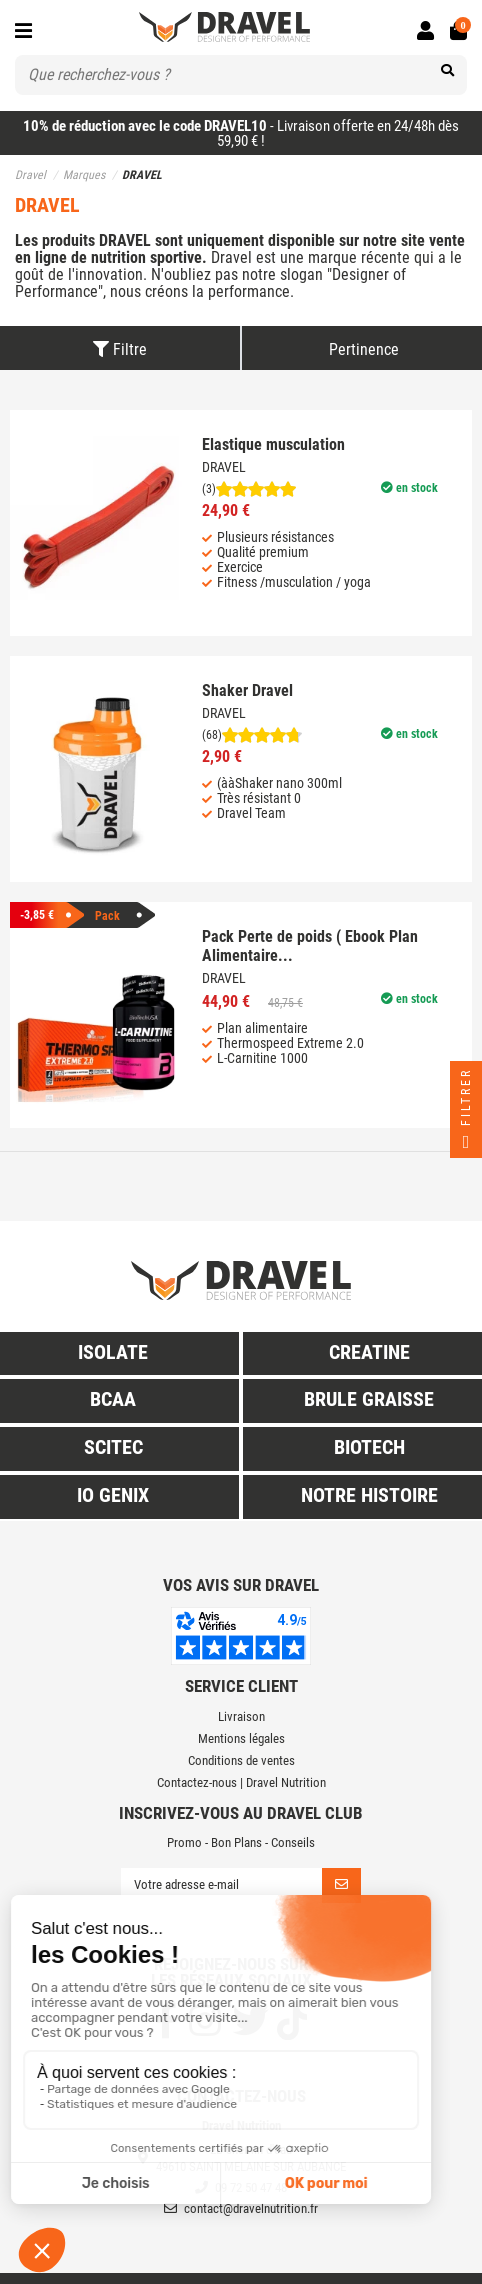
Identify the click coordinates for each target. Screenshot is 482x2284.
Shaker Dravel (247, 690)
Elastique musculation (273, 444)
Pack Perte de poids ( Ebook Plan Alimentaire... (310, 946)
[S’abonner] (341, 1885)
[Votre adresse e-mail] (221, 1885)
